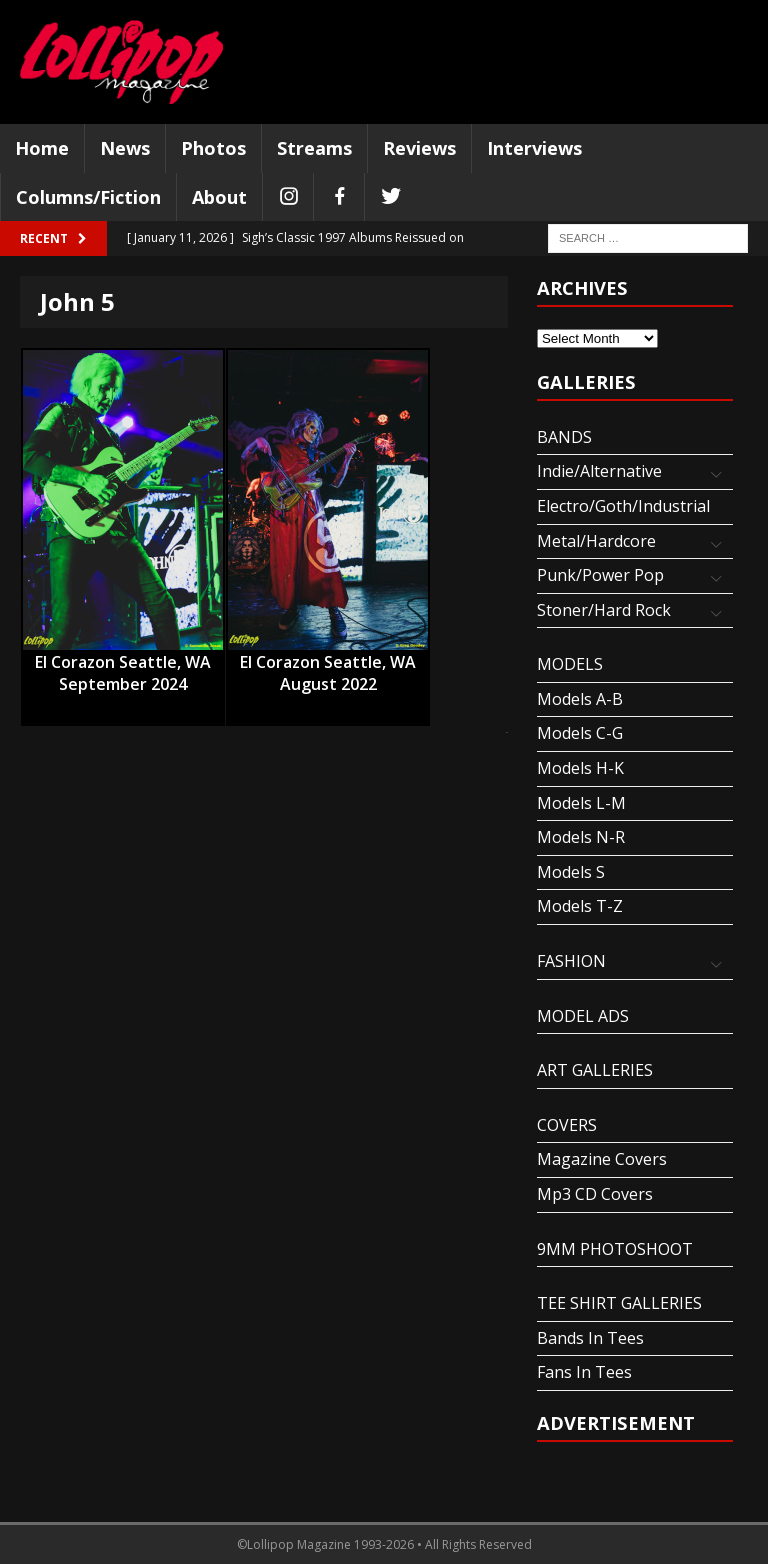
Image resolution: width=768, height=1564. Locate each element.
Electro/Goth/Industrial (623, 506)
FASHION (571, 961)
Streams (314, 148)
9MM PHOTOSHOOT (615, 1249)
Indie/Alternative (599, 471)
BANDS (564, 437)
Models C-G (580, 733)
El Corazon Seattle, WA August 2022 (328, 663)
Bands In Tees (590, 1338)
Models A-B (580, 699)
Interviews (534, 148)
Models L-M (581, 803)
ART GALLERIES (595, 1070)
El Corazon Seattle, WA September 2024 (123, 663)
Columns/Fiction (88, 197)
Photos (213, 148)
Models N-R (581, 837)
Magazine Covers (602, 1159)
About (219, 197)
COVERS (567, 1125)
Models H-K (580, 768)
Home (42, 148)
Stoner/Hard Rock (604, 610)
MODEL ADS (583, 1016)
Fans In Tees (584, 1372)
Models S (571, 872)
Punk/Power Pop (600, 575)
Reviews (419, 148)
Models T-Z (580, 906)
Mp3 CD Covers (595, 1194)
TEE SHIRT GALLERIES (619, 1303)
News (125, 148)
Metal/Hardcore (596, 541)
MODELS (570, 664)
